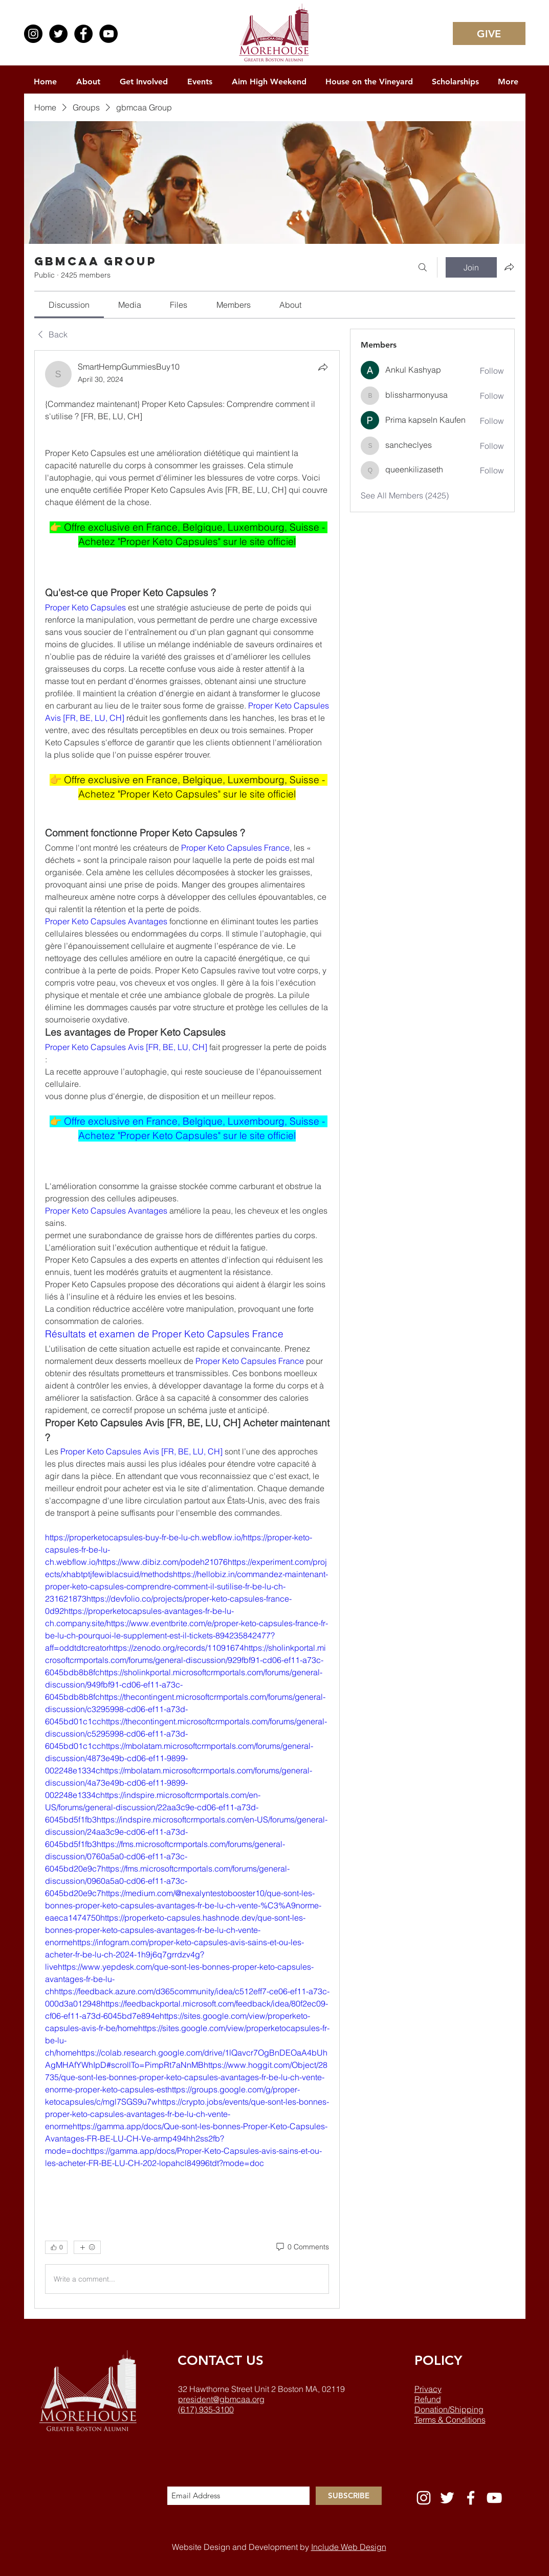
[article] (187, 1329)
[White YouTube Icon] (494, 2498)
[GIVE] (489, 33)
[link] (69, 305)
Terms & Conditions (450, 2419)
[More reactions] (87, 2247)
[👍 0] (56, 2247)
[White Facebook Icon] (471, 2498)
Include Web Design (348, 2547)
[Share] (323, 367)
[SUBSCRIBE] (349, 2496)
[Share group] (509, 267)
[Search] (422, 267)
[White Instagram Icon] (423, 2498)
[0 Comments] (302, 2247)
